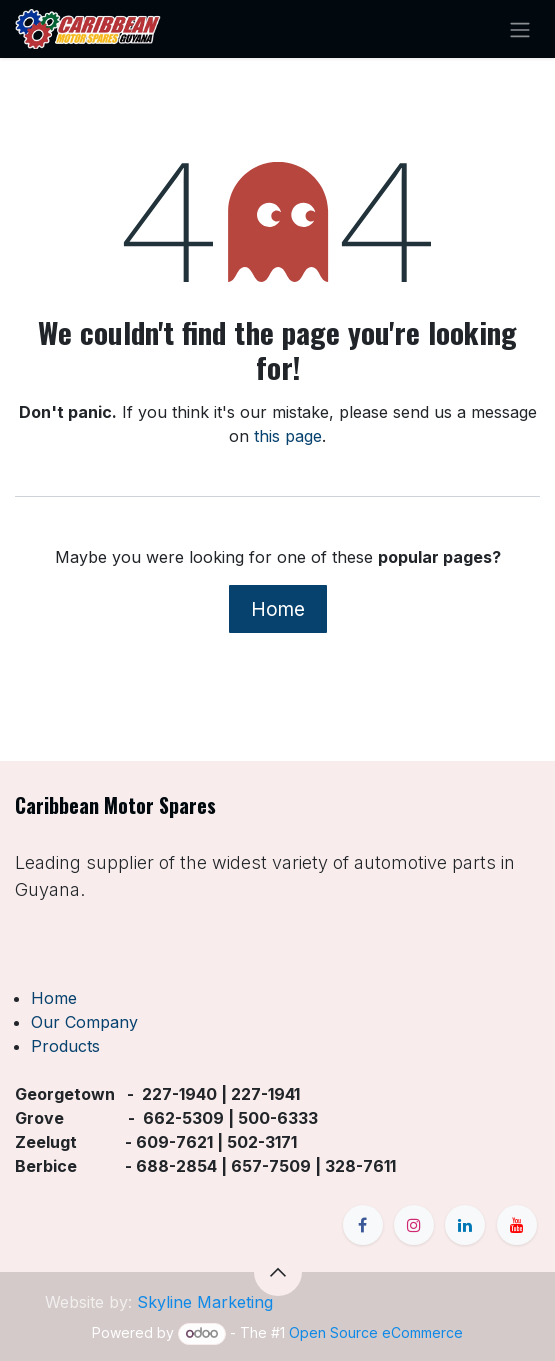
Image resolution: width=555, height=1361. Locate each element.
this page (288, 436)
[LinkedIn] (465, 1225)
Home (278, 609)
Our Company (84, 1022)
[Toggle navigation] (520, 29)
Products (65, 1046)
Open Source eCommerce (376, 1332)
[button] (278, 1272)
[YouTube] (517, 1225)
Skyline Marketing (205, 1302)
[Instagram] (414, 1225)
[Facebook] (363, 1225)
